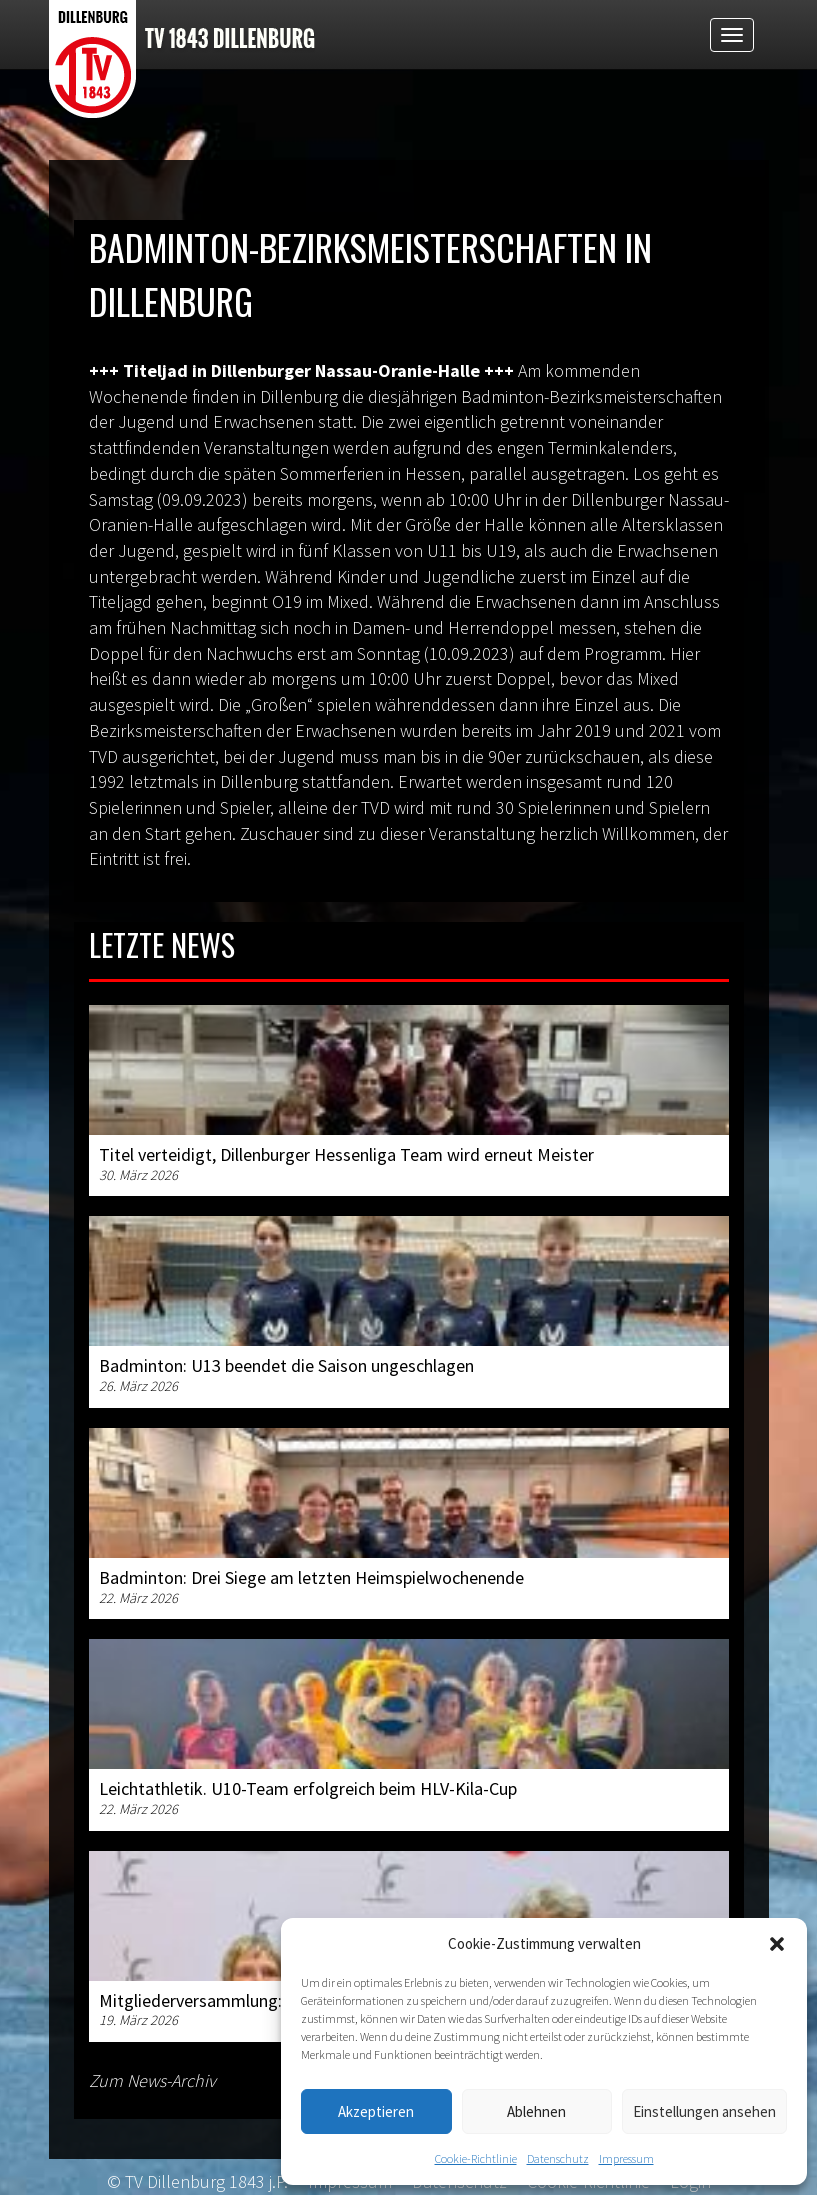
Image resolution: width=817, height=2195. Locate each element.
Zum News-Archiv (152, 2080)
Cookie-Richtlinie (476, 2158)
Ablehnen (536, 2111)
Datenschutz (558, 2158)
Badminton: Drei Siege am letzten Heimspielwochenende (311, 1577)
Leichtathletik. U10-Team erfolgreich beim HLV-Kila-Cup (308, 1788)
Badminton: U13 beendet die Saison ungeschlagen (286, 1365)
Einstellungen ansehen (704, 2111)
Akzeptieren (376, 2111)
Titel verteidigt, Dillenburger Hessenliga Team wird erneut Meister (346, 1154)
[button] (777, 1944)
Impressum (626, 2158)
